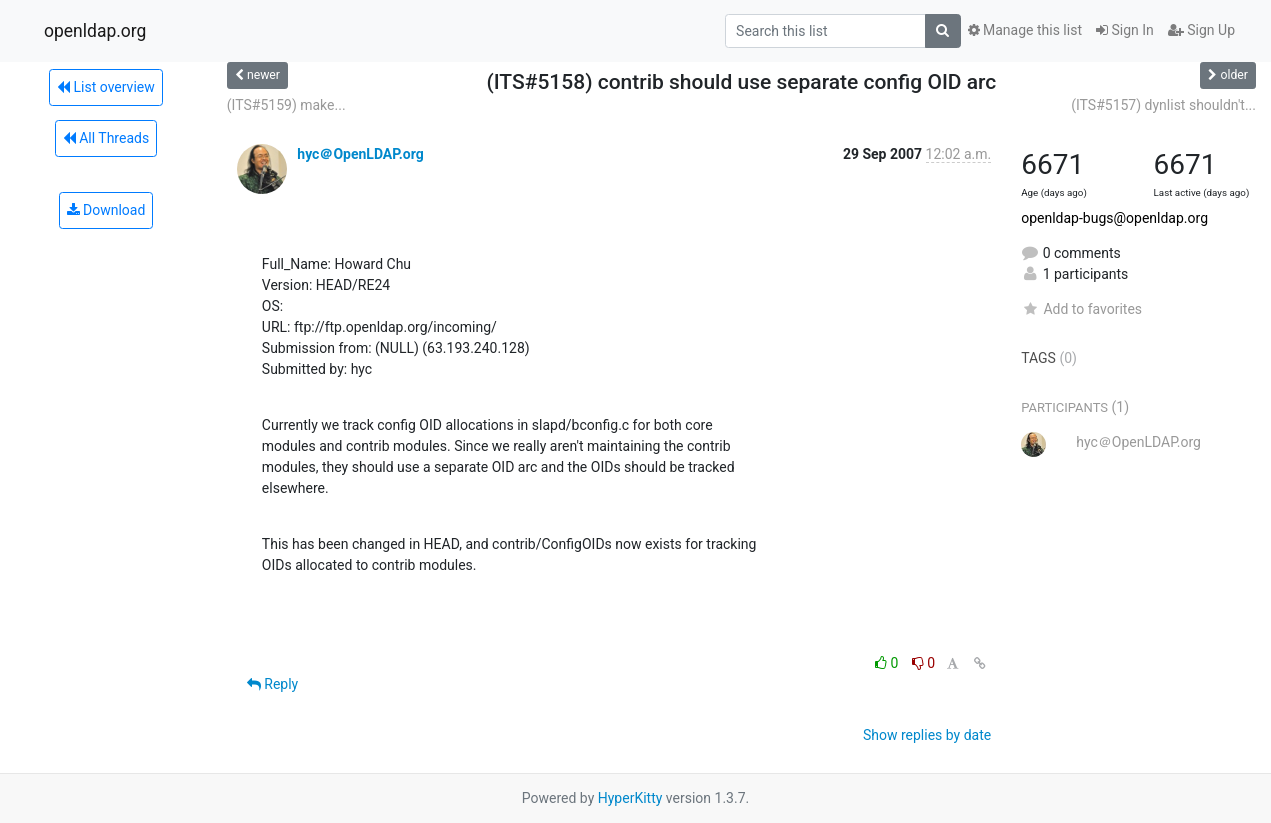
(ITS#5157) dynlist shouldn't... (1163, 105)
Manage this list (1025, 30)
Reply (272, 684)
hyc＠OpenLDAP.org (360, 154)
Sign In (1125, 30)
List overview (106, 87)
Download (106, 210)
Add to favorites (1081, 309)
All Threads (106, 138)
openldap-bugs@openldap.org (1114, 218)
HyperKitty (630, 798)
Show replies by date (927, 735)
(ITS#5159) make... (286, 105)
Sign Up (1201, 30)
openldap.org (95, 31)
